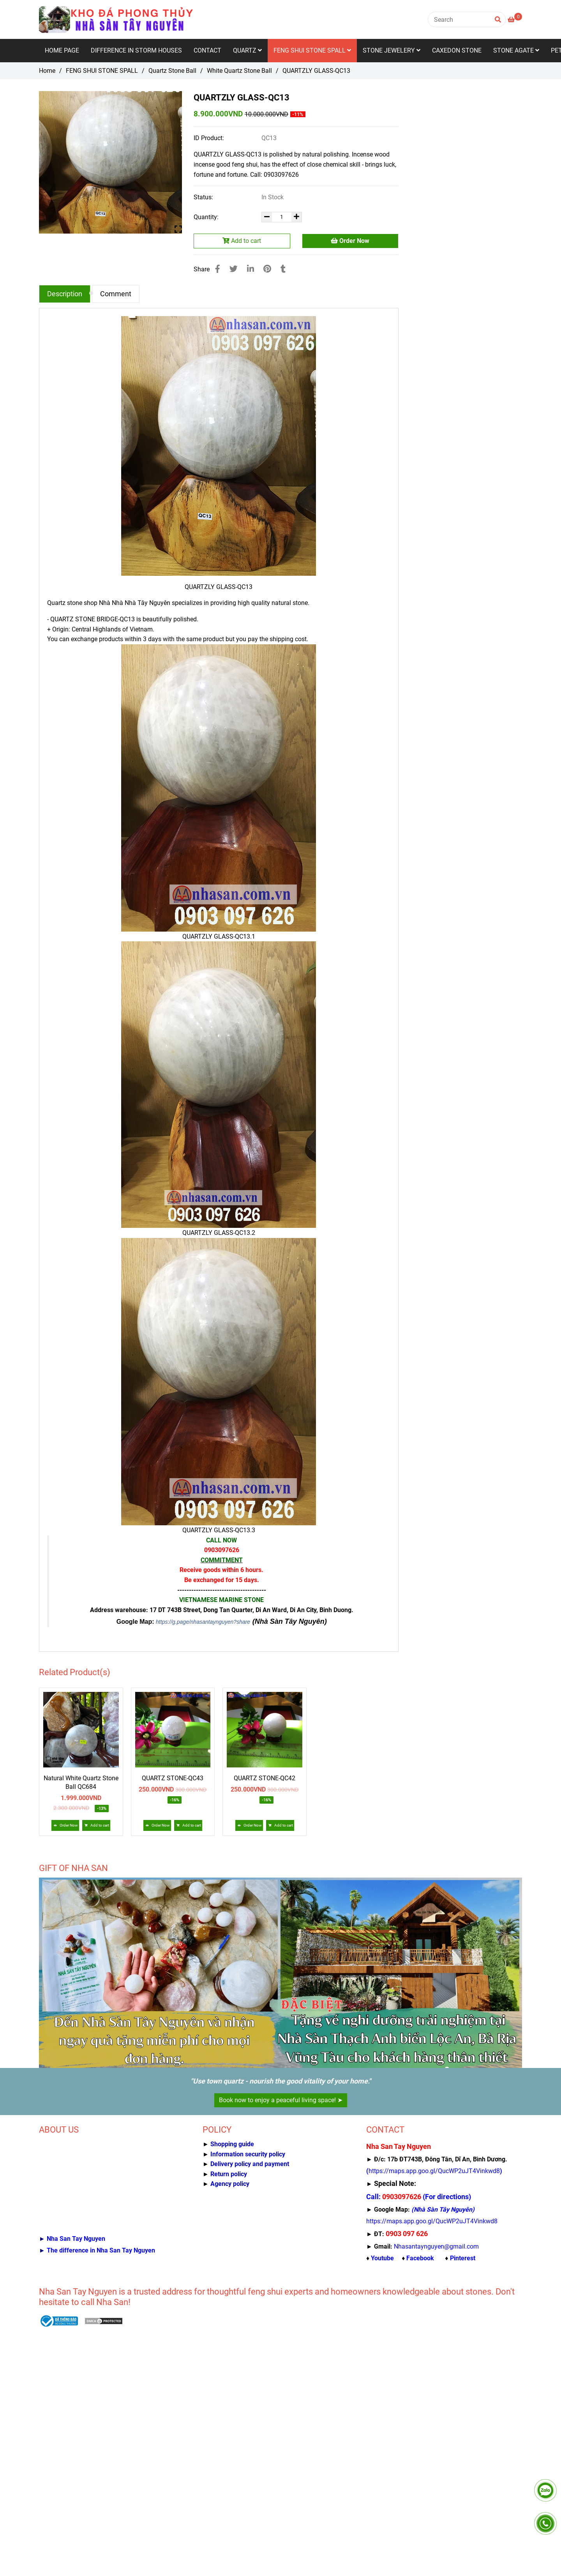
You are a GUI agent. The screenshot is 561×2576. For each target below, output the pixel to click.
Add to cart (241, 240)
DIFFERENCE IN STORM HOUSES (136, 50)
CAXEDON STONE (457, 50)
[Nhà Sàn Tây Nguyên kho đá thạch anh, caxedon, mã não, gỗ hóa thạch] (434, 2171)
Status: (204, 197)
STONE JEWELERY (391, 50)
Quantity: (207, 217)
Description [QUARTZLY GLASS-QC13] (64, 294)
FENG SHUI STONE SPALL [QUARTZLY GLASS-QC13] (102, 70)
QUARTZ (247, 50)
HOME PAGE (62, 50)
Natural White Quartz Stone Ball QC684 (81, 1782)
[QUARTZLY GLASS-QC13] (117, 19)
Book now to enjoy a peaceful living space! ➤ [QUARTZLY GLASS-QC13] (280, 2100)
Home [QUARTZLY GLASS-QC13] (47, 70)
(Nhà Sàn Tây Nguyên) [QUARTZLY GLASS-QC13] (289, 1621)
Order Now (350, 240)
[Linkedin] (250, 269)
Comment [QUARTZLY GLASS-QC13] (115, 294)
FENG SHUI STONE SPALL (312, 50)
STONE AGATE (516, 50)
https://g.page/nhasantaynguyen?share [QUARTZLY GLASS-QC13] (203, 1622)
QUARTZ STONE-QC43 (172, 1778)
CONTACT (207, 50)
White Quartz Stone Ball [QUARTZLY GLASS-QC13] (239, 70)
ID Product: (210, 138)
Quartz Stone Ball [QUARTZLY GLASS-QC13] (172, 70)
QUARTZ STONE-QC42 (264, 1778)
